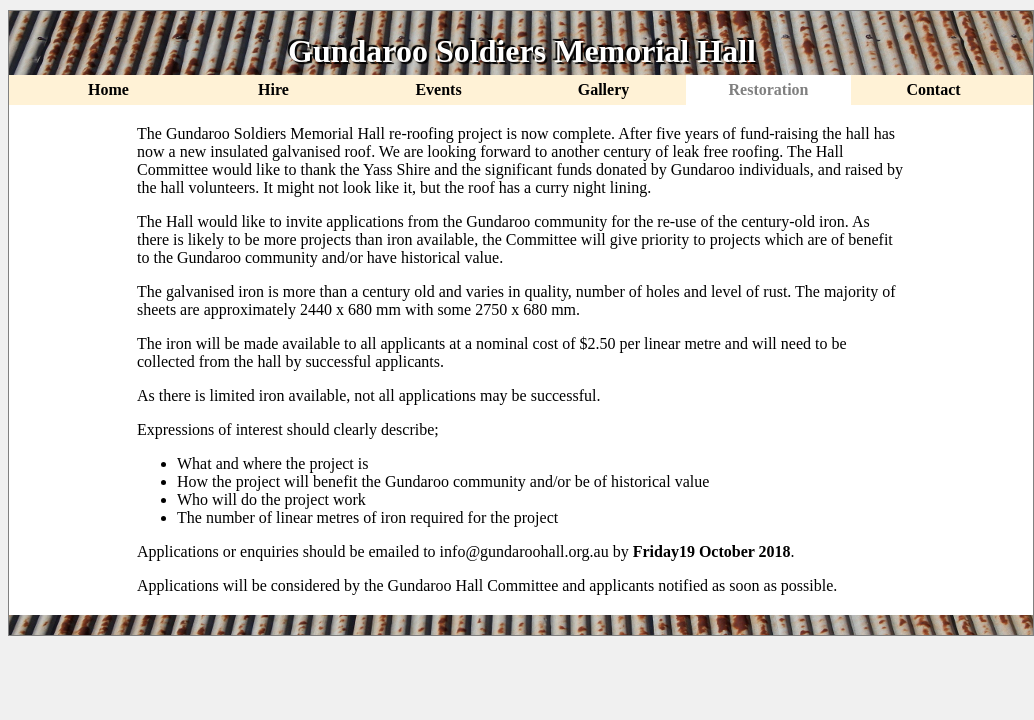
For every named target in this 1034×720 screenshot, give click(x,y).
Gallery (604, 89)
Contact (933, 89)
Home (108, 89)
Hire (273, 89)
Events (438, 89)
